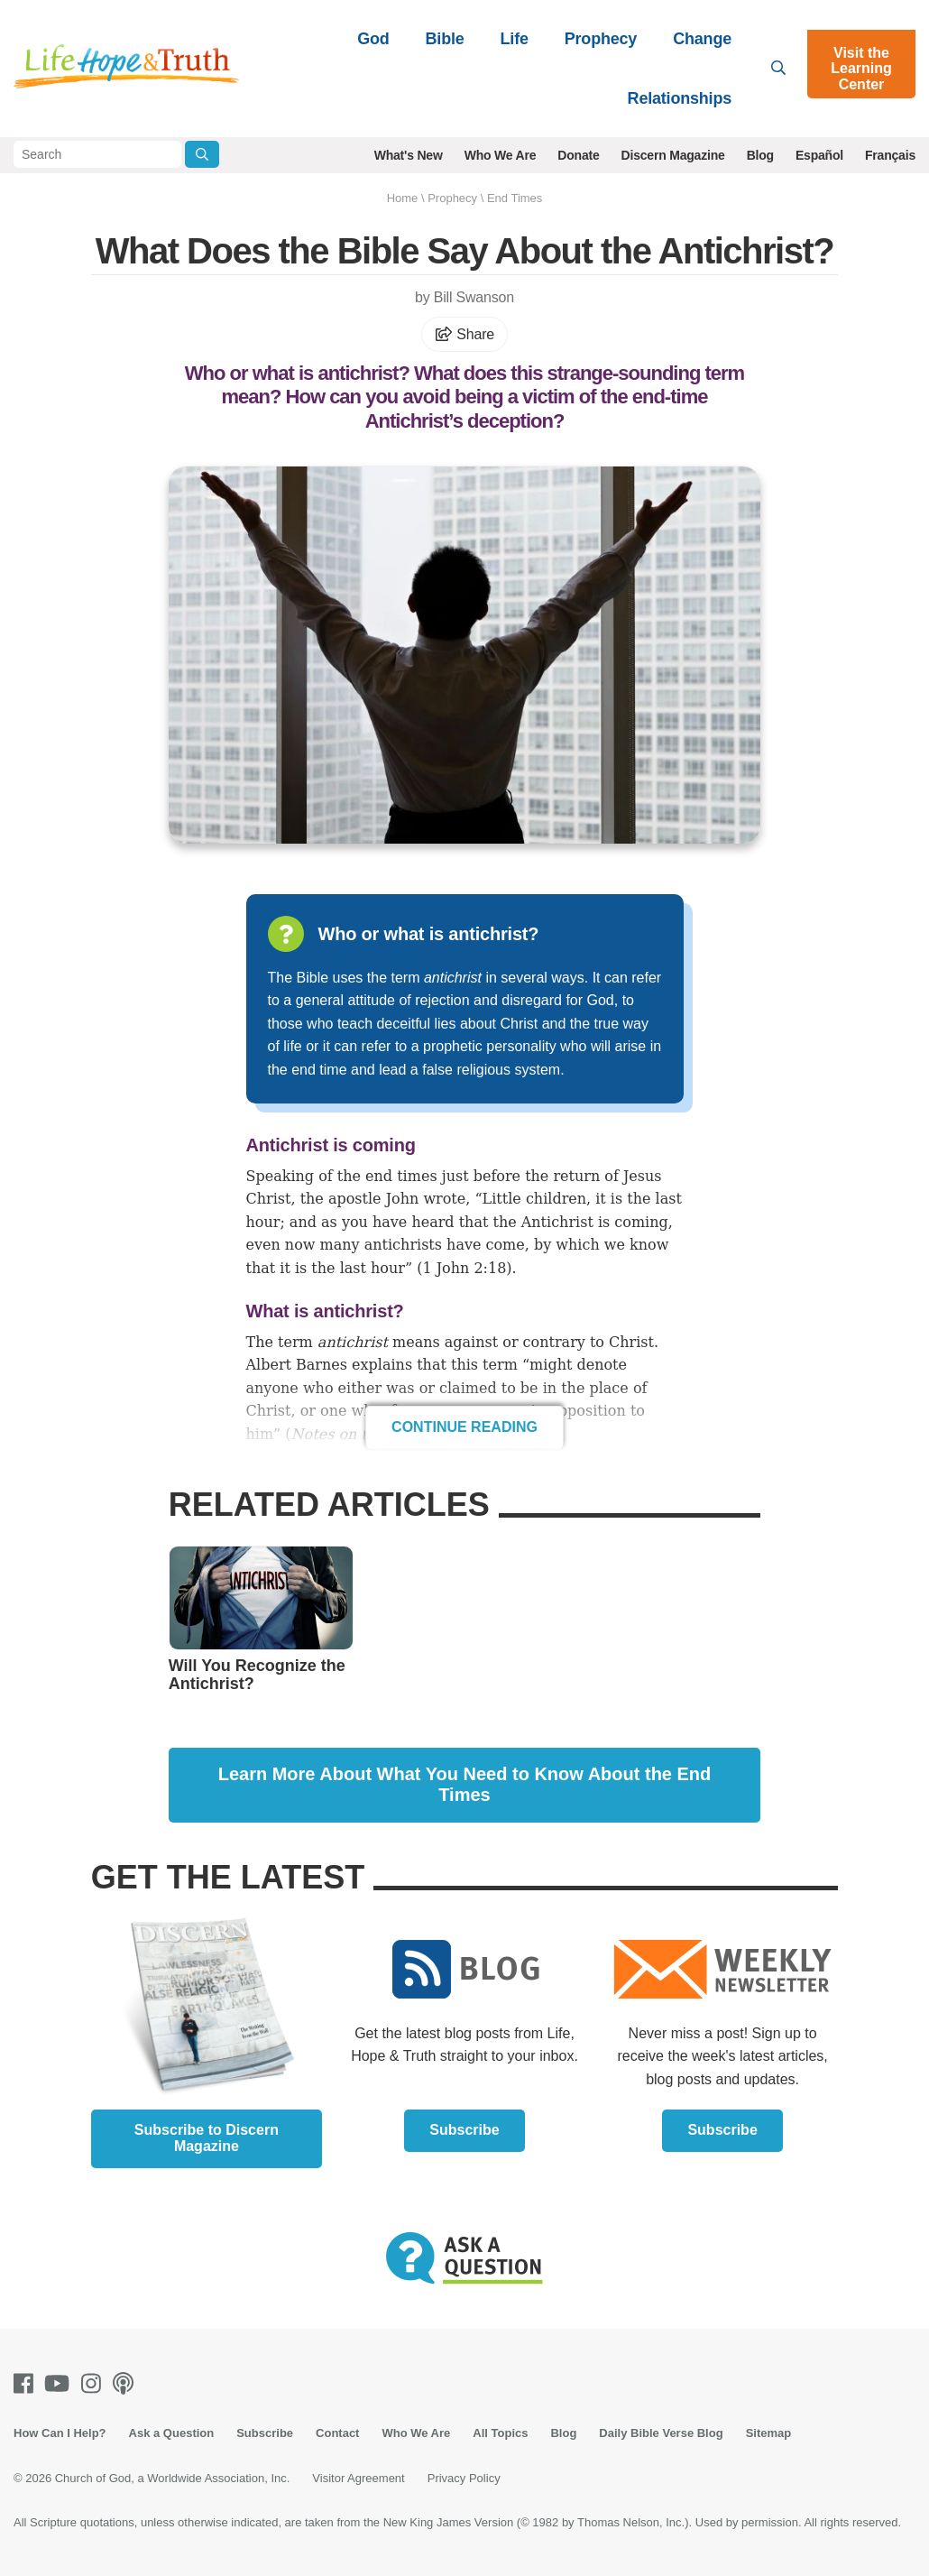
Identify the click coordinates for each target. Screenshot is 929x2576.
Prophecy (601, 39)
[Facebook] (27, 2383)
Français (890, 155)
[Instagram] (94, 2383)
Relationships (679, 98)
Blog (760, 155)
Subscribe (464, 2129)
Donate (578, 155)
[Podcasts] (127, 2383)
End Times (514, 198)
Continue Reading (464, 1427)
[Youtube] (60, 2383)
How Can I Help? (60, 2433)
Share (464, 334)
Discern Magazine (673, 155)
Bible (445, 39)
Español (819, 155)
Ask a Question (172, 2433)
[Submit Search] (202, 154)
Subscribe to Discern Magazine (206, 2138)
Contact (337, 2433)
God (373, 39)
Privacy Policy (464, 2478)
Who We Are (500, 155)
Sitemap (769, 2433)
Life (515, 39)
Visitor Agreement (358, 2478)
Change (702, 39)
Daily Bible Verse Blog (660, 2433)
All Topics (500, 2433)
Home (403, 198)
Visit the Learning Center (861, 68)
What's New (408, 155)
